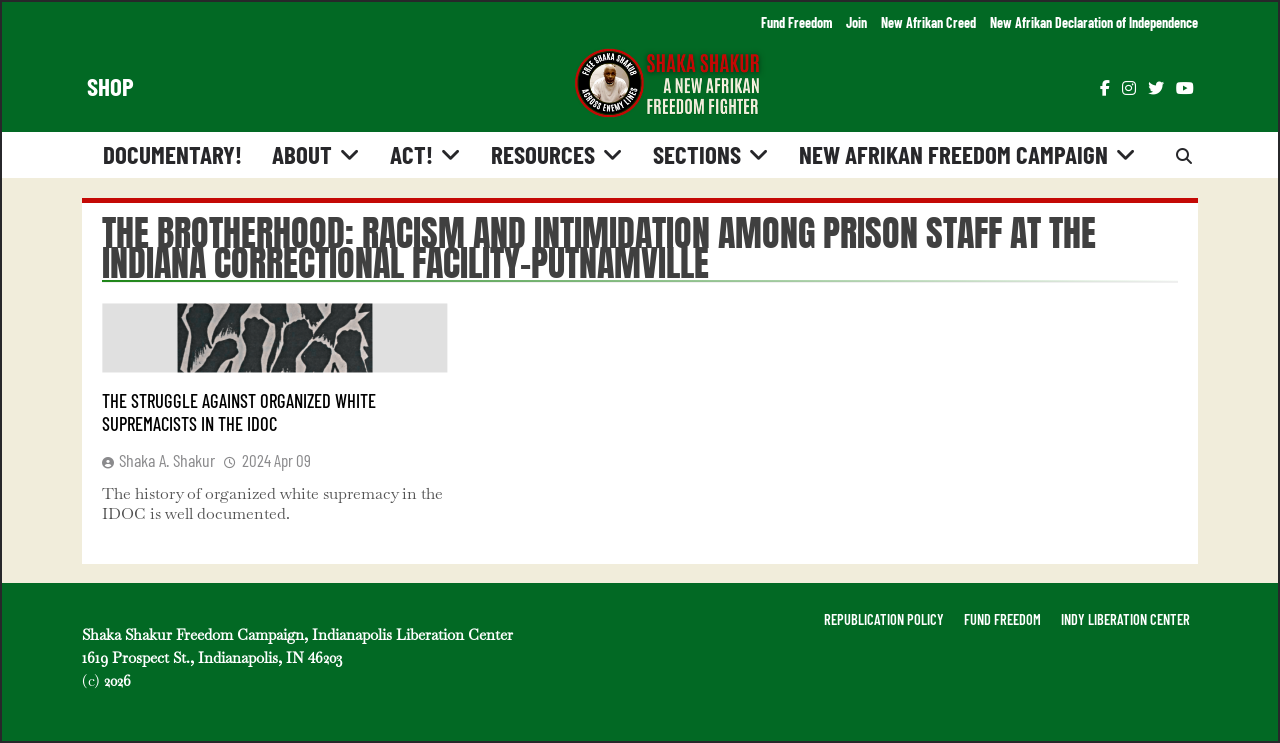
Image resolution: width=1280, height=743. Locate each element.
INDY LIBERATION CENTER (1125, 619)
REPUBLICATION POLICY (884, 619)
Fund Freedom (796, 22)
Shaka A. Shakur (167, 460)
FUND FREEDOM (1002, 619)
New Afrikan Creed (928, 22)
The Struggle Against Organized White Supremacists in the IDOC (239, 412)
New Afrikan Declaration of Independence (1094, 22)
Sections (697, 154)
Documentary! (172, 154)
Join (856, 22)
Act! (411, 154)
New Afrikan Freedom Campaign (953, 154)
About (302, 154)
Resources (543, 154)
